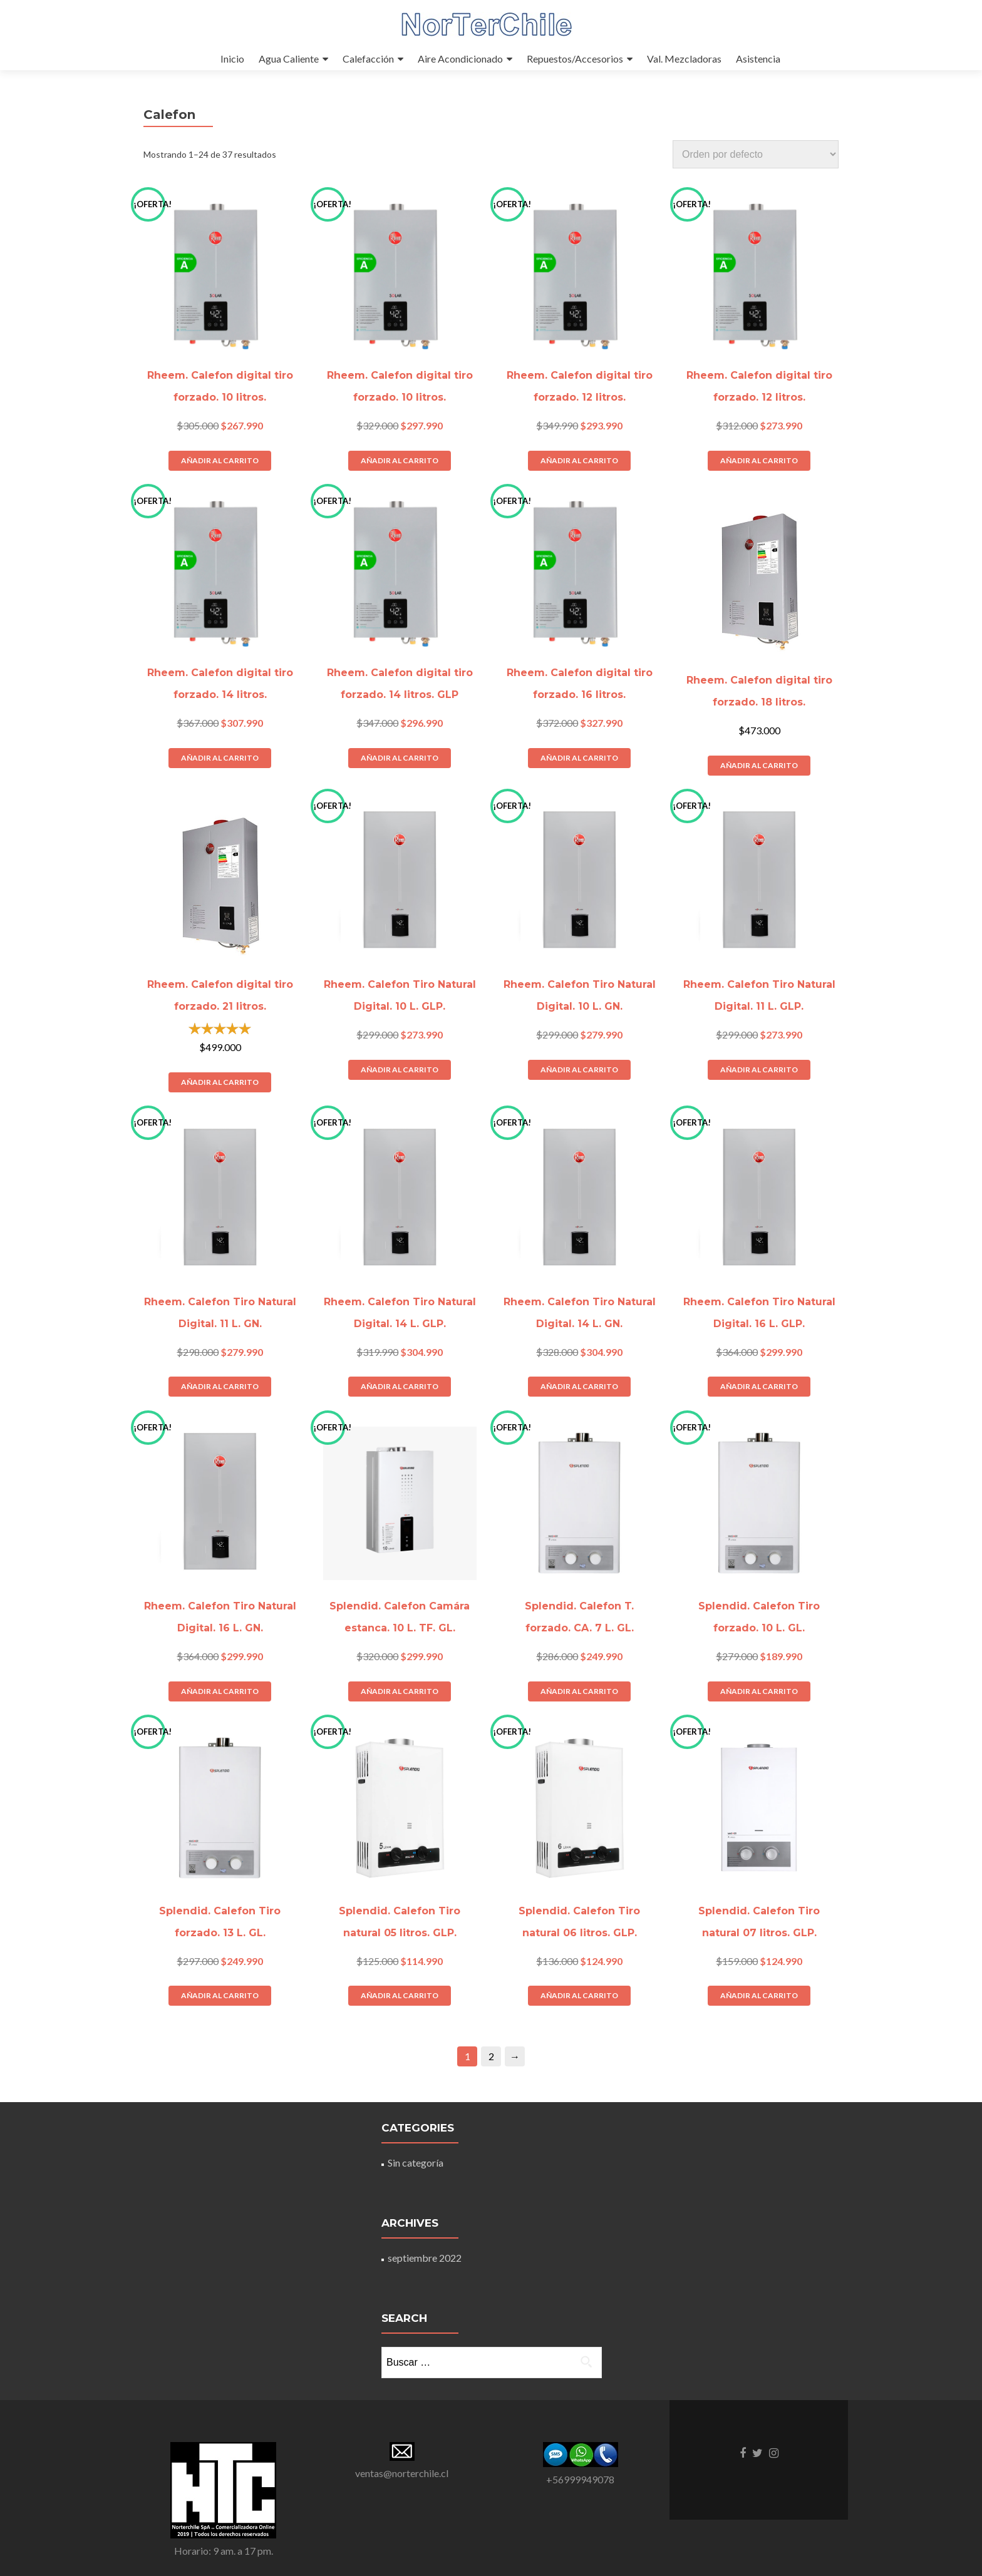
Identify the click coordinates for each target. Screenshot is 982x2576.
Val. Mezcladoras (684, 58)
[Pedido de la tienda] (756, 154)
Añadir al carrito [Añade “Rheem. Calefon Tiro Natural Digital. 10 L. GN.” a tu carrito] (579, 1069)
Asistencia (758, 58)
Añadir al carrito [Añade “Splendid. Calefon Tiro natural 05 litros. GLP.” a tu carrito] (399, 1995)
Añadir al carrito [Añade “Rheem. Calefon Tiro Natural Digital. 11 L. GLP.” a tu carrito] (759, 1069)
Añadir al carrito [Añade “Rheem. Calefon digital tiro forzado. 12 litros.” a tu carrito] (579, 460)
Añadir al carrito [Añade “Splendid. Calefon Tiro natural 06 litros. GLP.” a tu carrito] (579, 1995)
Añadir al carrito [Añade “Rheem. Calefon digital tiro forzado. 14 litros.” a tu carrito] (220, 757)
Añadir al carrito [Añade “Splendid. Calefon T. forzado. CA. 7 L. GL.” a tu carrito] (579, 1691)
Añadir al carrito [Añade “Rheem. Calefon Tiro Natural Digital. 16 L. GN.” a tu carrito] (220, 1691)
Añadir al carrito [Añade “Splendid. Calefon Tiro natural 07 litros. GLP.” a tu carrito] (759, 1995)
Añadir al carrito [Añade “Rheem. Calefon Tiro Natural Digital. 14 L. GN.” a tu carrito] (579, 1386)
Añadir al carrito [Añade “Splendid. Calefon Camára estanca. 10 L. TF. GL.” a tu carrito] (399, 1691)
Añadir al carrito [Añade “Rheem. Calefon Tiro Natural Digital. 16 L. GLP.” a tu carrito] (759, 1386)
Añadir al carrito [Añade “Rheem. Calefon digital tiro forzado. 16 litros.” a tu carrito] (579, 757)
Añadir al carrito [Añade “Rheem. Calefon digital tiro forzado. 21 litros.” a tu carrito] (220, 1082)
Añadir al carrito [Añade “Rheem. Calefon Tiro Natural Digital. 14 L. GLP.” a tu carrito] (399, 1386)
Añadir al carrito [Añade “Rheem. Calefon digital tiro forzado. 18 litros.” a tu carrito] (759, 765)
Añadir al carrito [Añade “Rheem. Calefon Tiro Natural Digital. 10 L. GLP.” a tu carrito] (399, 1069)
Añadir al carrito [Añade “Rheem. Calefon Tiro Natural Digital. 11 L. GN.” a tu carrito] (220, 1386)
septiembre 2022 (425, 2258)
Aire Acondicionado (460, 58)
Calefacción (368, 58)
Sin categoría (415, 2162)
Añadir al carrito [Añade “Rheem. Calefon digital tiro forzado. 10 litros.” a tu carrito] (220, 460)
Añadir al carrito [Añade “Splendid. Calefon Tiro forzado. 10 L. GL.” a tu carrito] (759, 1691)
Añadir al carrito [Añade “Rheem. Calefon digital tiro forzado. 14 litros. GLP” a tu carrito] (399, 757)
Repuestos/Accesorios (575, 58)
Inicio (232, 58)
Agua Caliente (289, 58)
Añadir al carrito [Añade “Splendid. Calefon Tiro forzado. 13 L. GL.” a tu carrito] (220, 1995)
